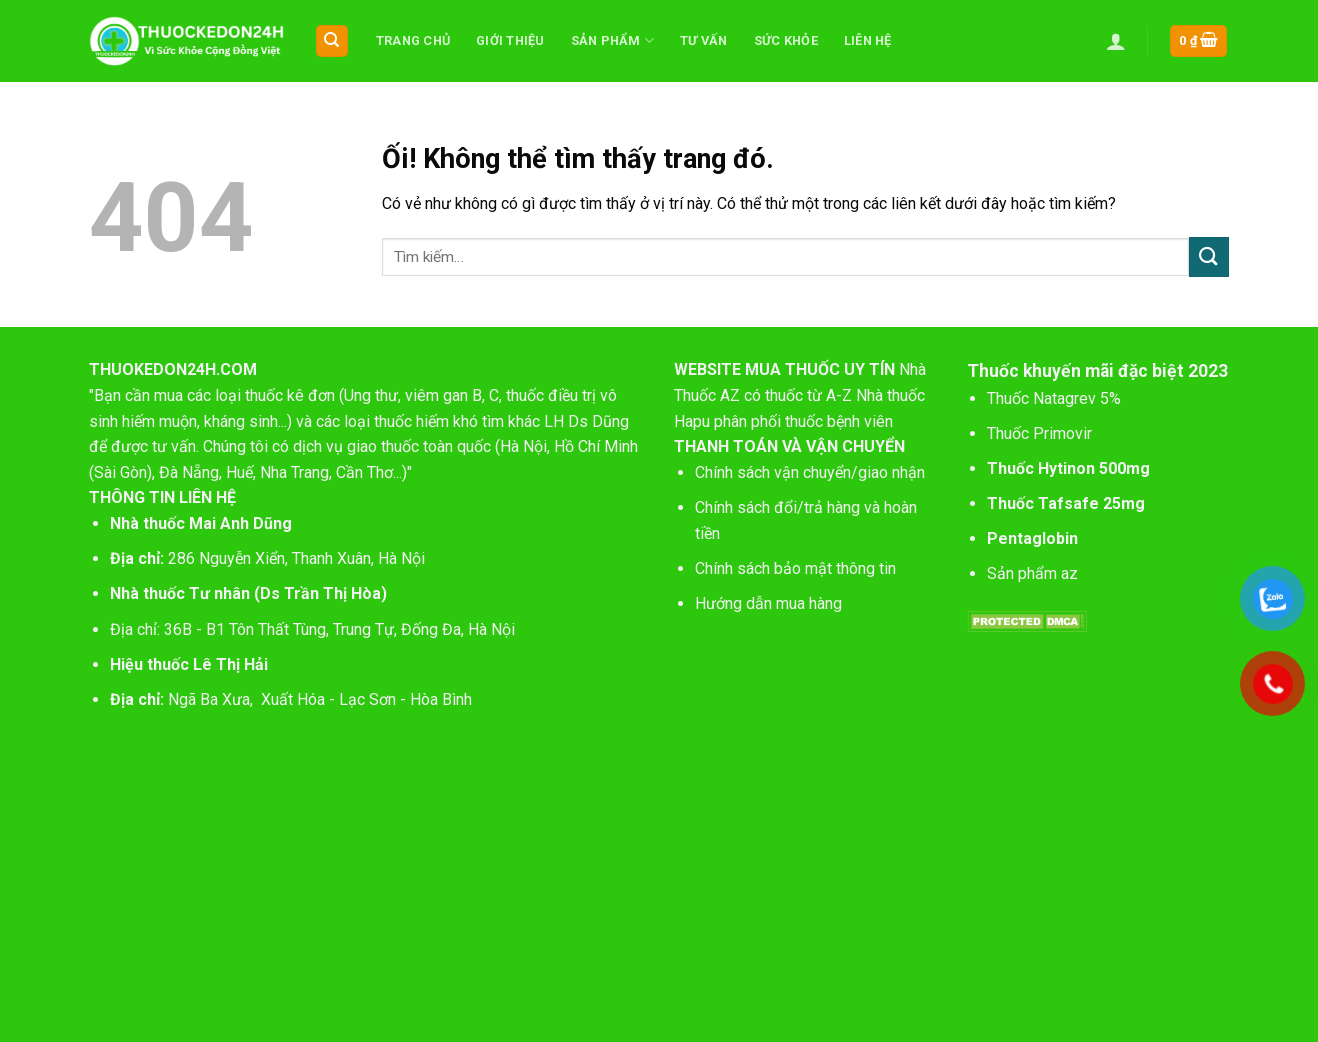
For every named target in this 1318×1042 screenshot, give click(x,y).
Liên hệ (868, 40)
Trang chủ (413, 40)
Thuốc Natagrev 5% (1054, 398)
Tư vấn (704, 40)
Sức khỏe (786, 40)
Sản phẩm (613, 40)
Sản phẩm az (1032, 573)
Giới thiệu (510, 40)
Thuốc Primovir (1041, 433)
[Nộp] (1209, 256)
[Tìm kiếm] (332, 41)
